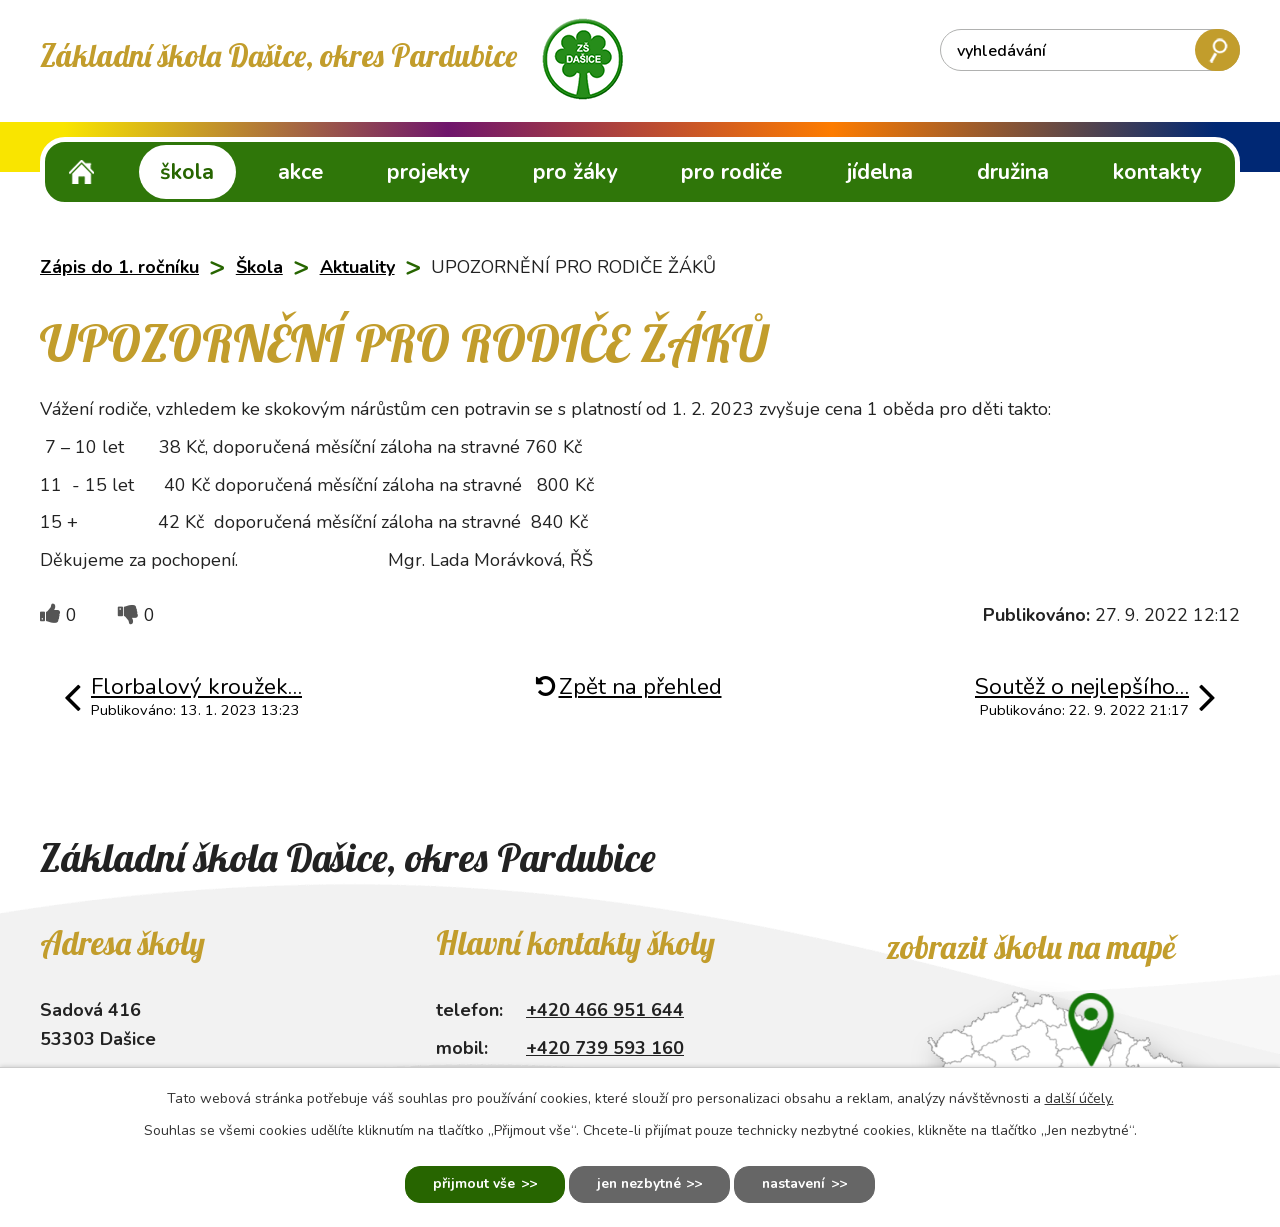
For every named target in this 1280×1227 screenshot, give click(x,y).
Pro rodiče (731, 172)
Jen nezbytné (637, 1184)
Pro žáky (575, 172)
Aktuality (357, 267)
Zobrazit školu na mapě (1030, 947)
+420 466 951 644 (605, 1010)
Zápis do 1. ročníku (119, 267)
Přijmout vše (470, 1184)
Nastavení (797, 1184)
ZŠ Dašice (82, 171)
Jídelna (880, 172)
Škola (187, 172)
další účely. (1079, 1097)
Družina (1013, 172)
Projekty (428, 172)
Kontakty (1157, 172)
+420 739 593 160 (605, 1048)
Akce (300, 172)
